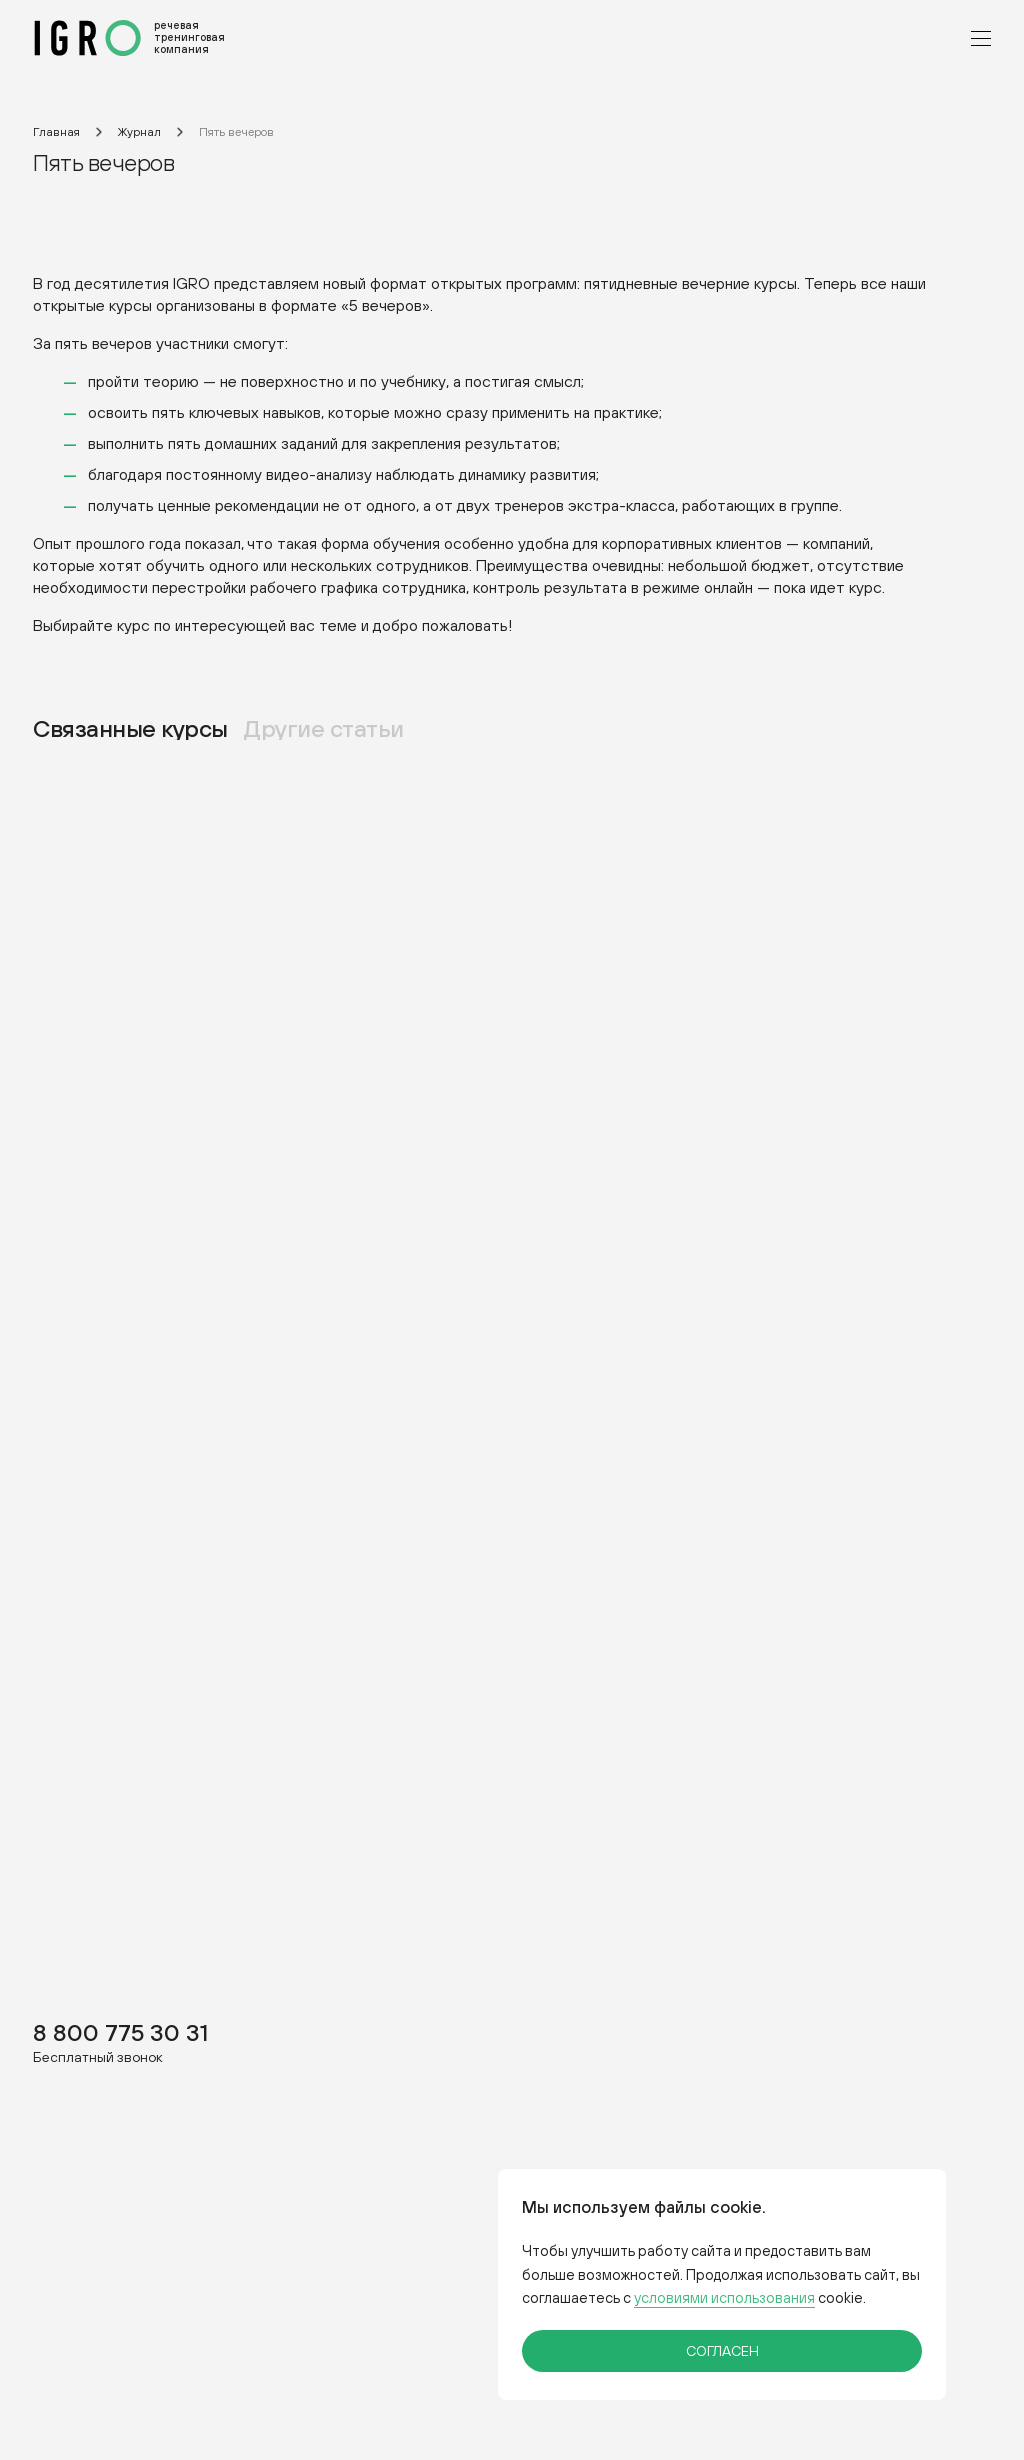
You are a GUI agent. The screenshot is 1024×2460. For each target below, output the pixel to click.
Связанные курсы (130, 728)
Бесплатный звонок (98, 2056)
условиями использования (724, 2297)
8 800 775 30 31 (120, 2031)
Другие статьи (324, 728)
